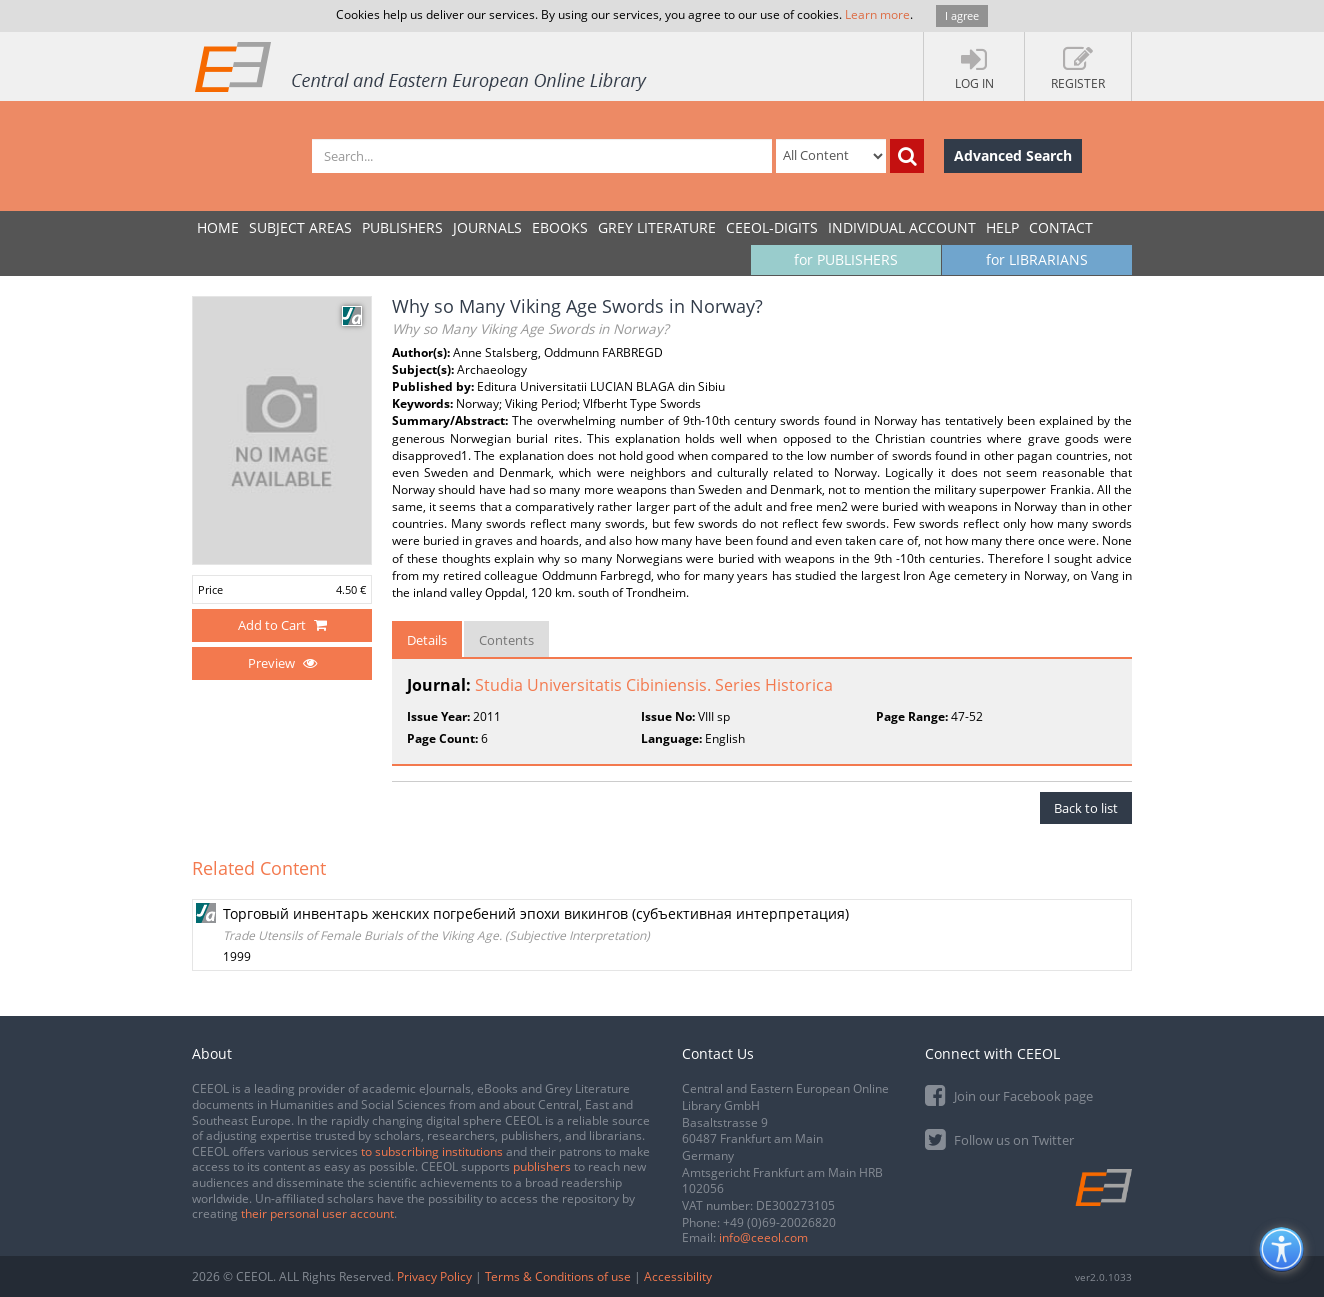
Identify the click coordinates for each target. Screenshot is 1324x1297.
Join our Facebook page (1009, 1094)
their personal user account (317, 1213)
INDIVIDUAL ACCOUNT (902, 227)
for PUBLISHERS (846, 259)
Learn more (877, 14)
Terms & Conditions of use (558, 1276)
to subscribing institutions (432, 1151)
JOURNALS (487, 227)
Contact (1061, 227)
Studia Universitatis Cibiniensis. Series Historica (654, 685)
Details (427, 640)
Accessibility (678, 1276)
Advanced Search (1013, 155)
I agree (962, 15)
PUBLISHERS (402, 227)
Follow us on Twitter (999, 1138)
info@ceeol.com (763, 1237)
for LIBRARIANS (1037, 259)
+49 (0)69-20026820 (779, 1222)
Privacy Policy (434, 1276)
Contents (506, 640)
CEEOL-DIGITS (772, 227)
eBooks (560, 227)
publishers (542, 1166)
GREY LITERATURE (657, 227)
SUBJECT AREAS (300, 227)
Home (218, 227)
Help (1002, 227)
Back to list (1086, 808)
